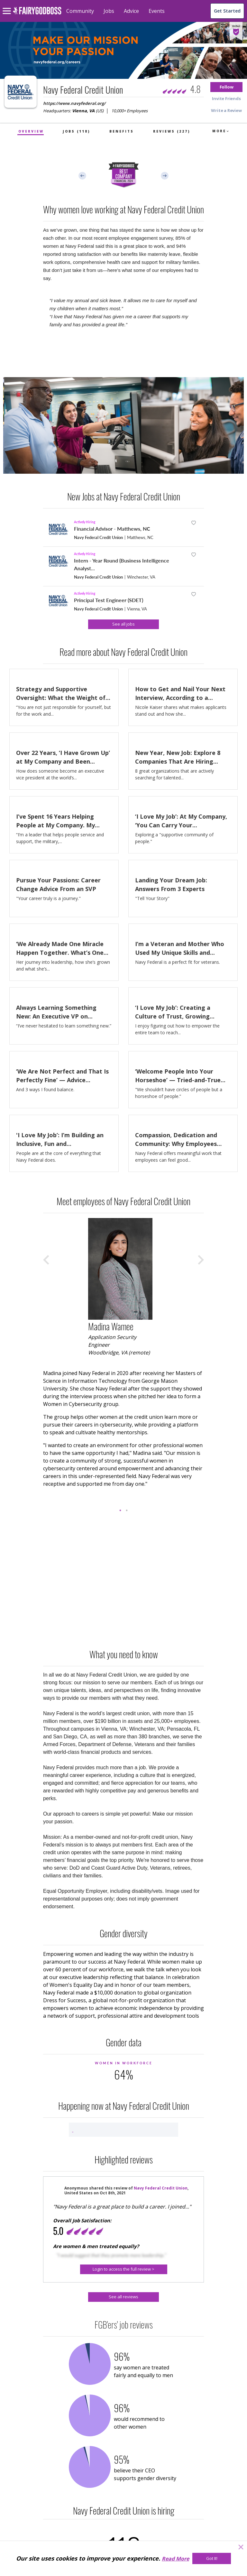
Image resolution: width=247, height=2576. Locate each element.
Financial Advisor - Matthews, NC (112, 528)
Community (80, 10)
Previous (82, 176)
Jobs (109, 10)
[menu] (8, 6)
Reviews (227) (171, 131)
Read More (175, 2558)
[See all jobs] (123, 624)
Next (165, 176)
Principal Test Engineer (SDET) (108, 600)
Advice (131, 10)
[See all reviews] (123, 2297)
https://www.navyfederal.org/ (74, 103)
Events (157, 10)
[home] (37, 14)
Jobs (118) (76, 131)
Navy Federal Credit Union (98, 537)
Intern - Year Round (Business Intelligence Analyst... (121, 564)
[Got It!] (211, 2558)
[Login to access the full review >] (123, 2269)
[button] (226, 87)
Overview (31, 131)
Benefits (121, 131)
